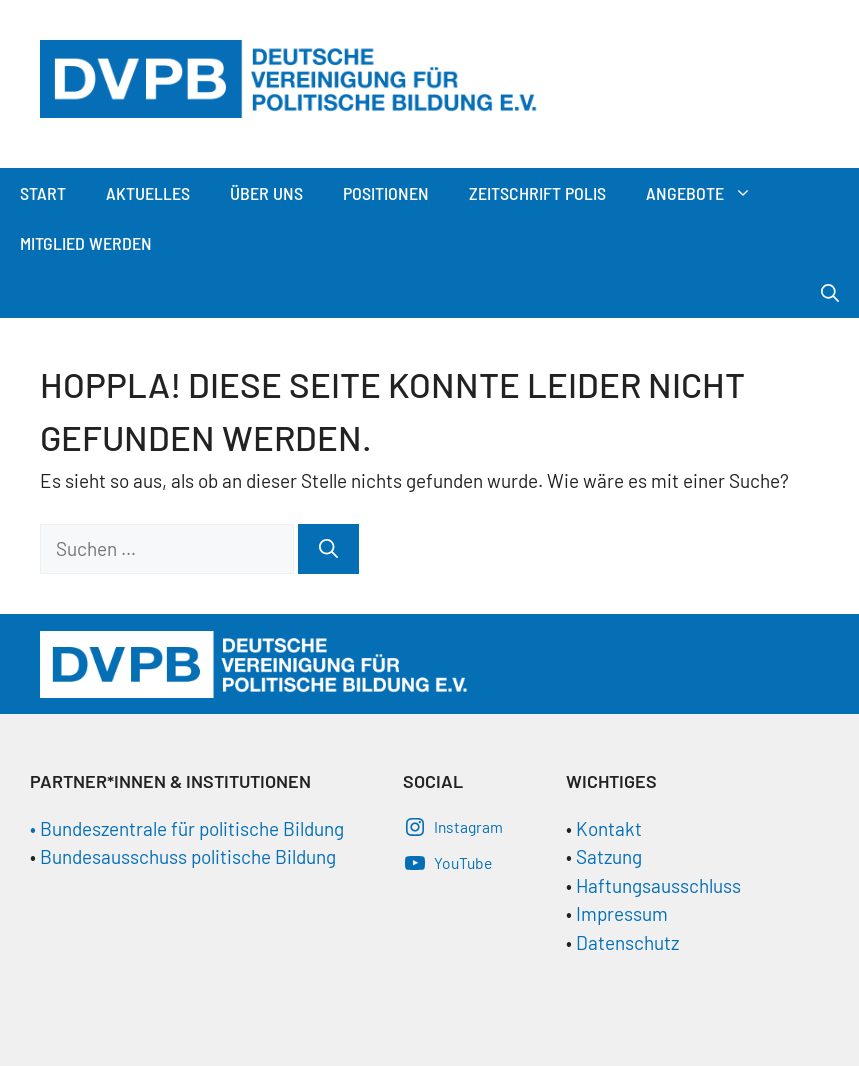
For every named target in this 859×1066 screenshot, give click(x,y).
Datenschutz (627, 942)
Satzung (607, 856)
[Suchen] (328, 549)
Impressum (622, 913)
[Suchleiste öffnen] (830, 293)
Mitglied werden (86, 243)
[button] (748, 193)
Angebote (709, 193)
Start (43, 193)
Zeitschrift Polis (537, 193)
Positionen (386, 193)
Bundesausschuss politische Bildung (188, 856)
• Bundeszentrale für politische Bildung (187, 828)
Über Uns (266, 193)
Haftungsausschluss (658, 885)
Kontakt (609, 828)
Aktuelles (148, 193)
